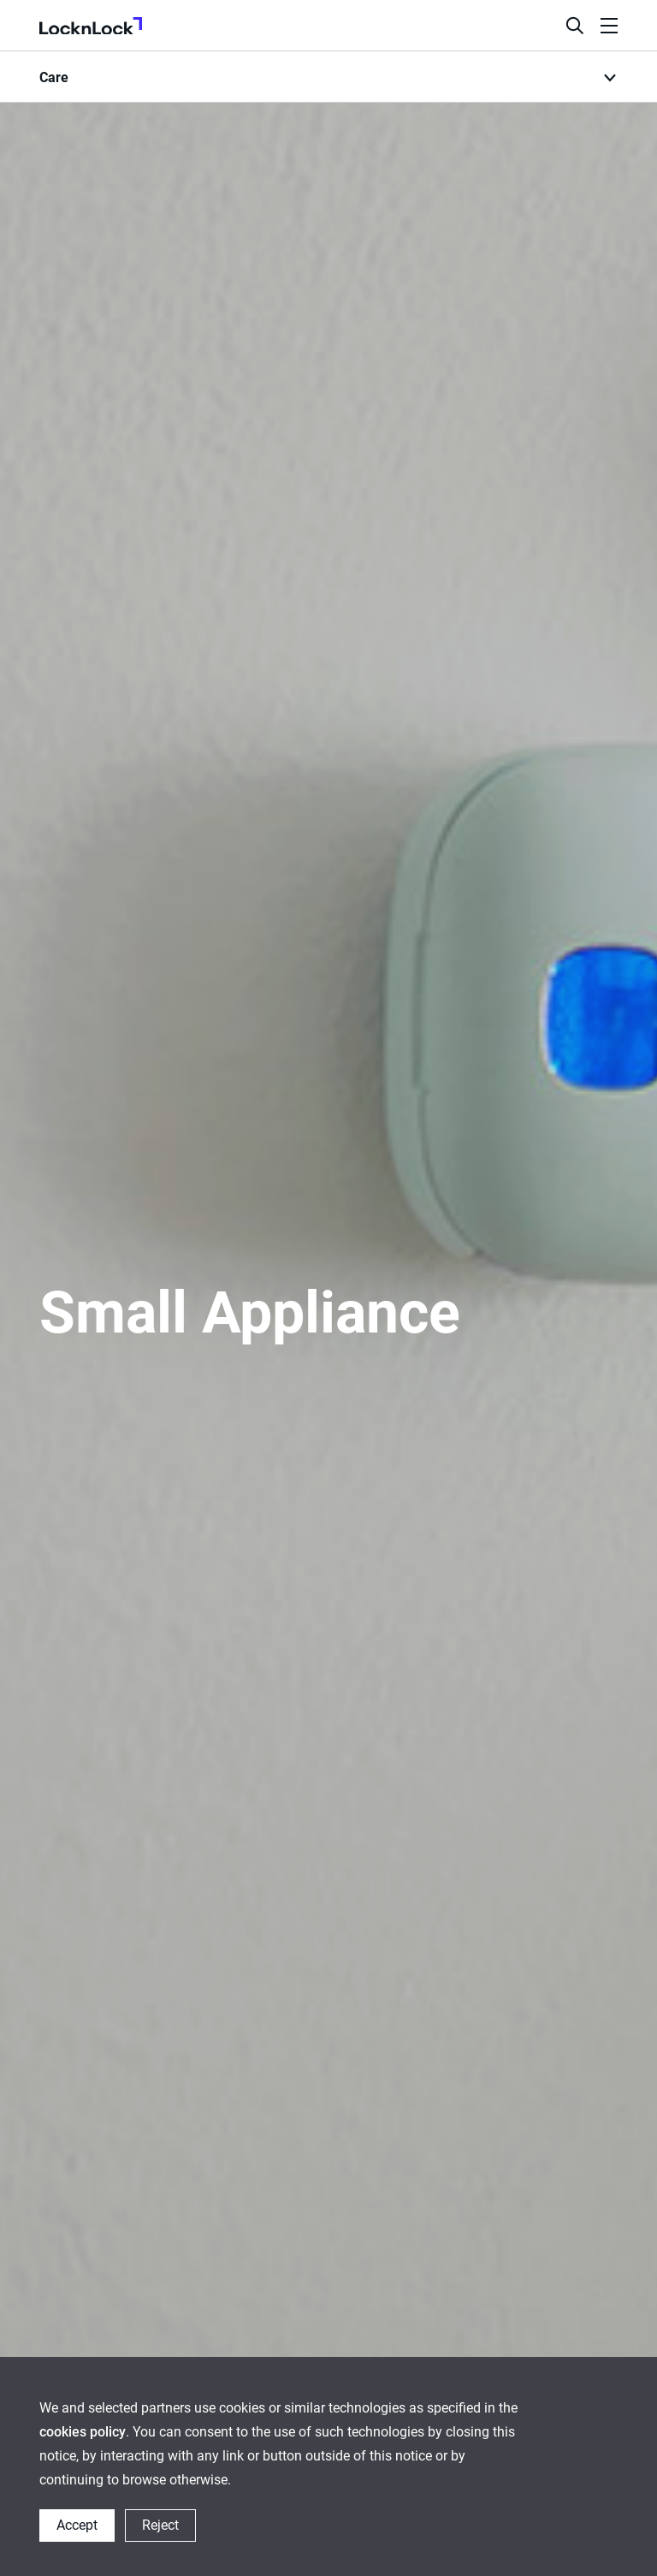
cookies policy (82, 2432)
